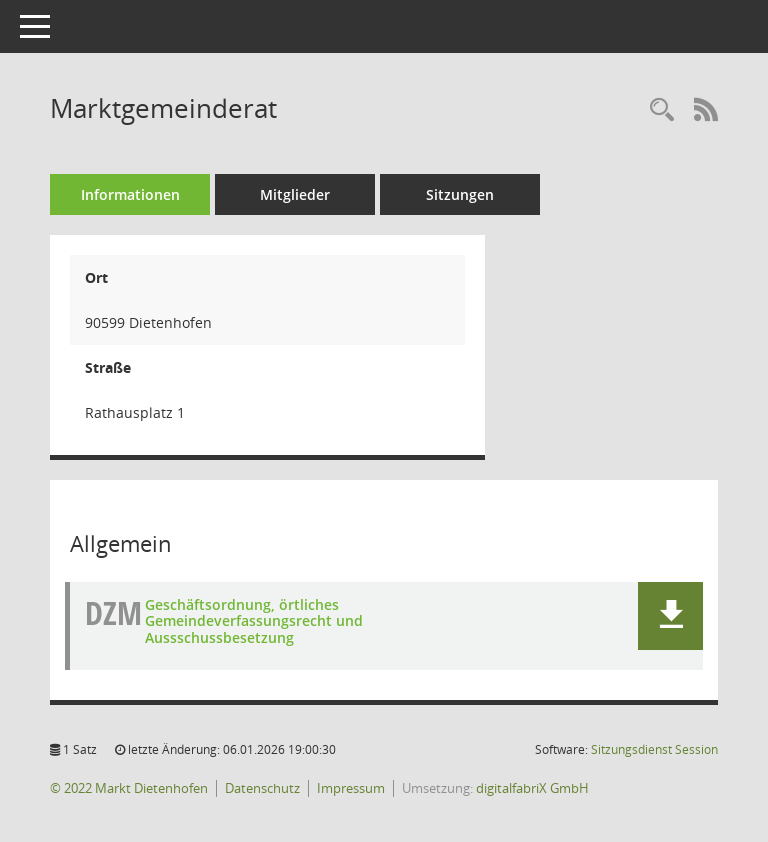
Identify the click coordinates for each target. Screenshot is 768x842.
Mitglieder (295, 194)
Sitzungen (460, 194)
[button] (670, 616)
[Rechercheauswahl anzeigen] (662, 110)
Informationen (130, 194)
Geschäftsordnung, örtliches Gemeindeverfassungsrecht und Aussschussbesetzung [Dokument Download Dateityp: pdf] (254, 621)
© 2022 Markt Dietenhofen (129, 788)
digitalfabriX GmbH (532, 788)
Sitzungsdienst (654, 749)
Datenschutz (262, 788)
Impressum (351, 788)
